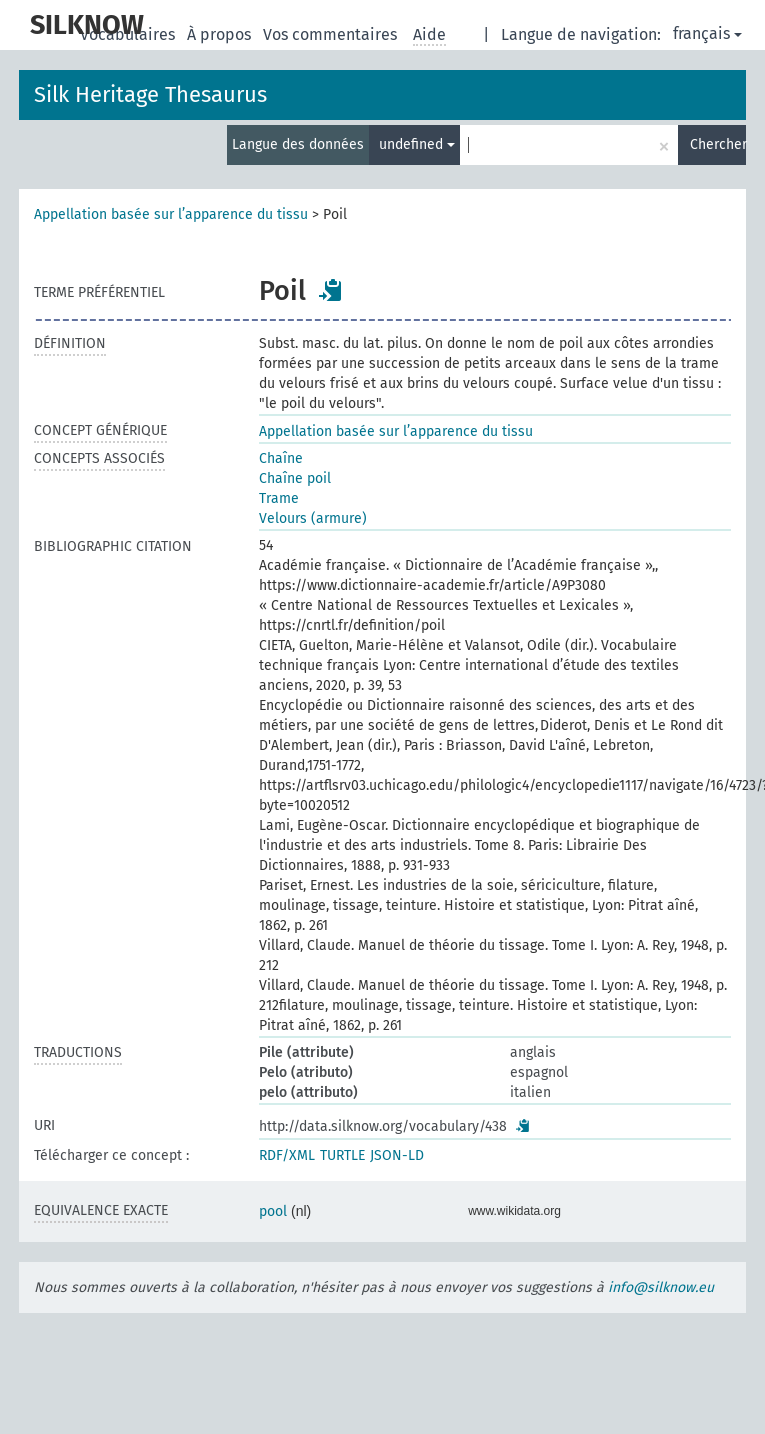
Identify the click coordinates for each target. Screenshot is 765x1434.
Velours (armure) (313, 518)
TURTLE (342, 1155)
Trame (279, 498)
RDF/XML (287, 1155)
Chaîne (281, 458)
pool (273, 1211)
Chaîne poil (295, 478)
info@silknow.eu (661, 1287)
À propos (221, 34)
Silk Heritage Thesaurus (150, 94)
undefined (417, 144)
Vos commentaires (332, 34)
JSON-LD (397, 1155)
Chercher (718, 144)
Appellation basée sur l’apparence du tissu (171, 214)
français (707, 33)
